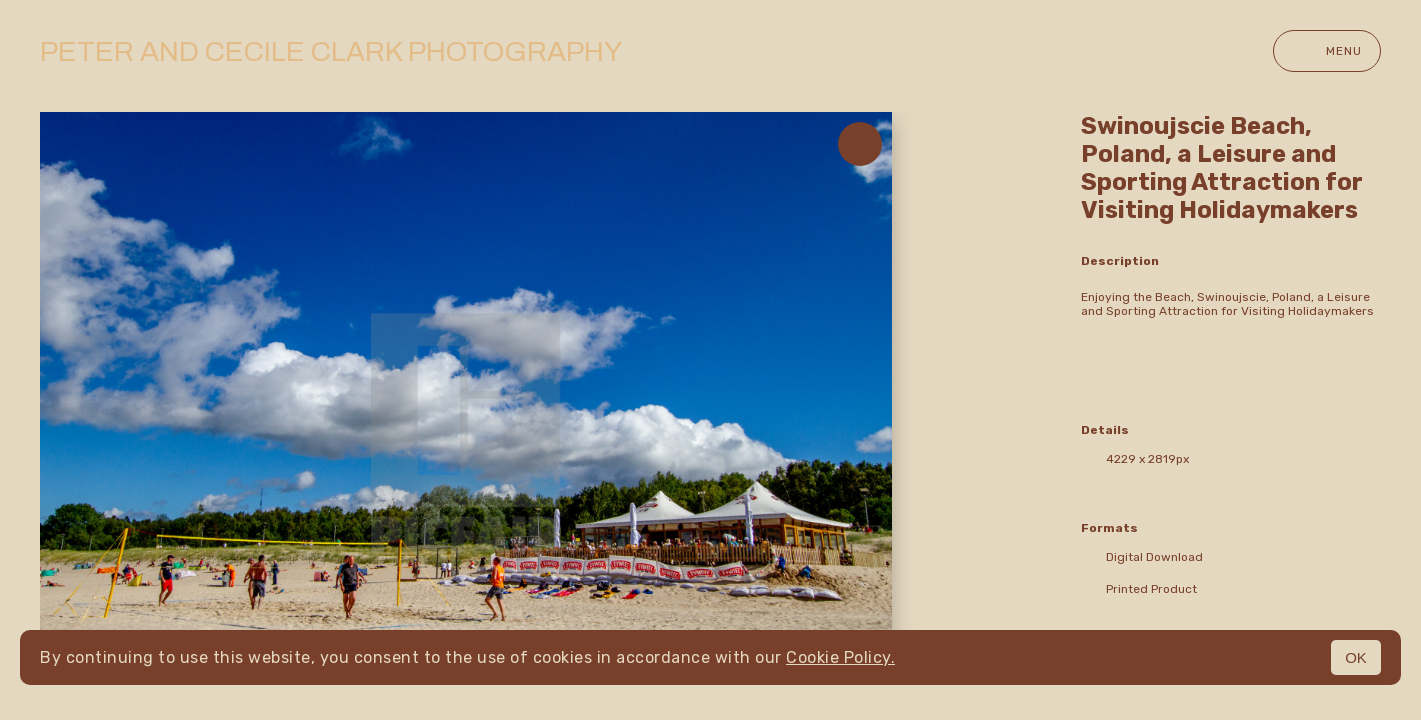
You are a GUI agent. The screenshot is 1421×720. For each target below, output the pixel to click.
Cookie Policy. (840, 657)
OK (1356, 657)
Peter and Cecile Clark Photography (331, 51)
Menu (1327, 51)
